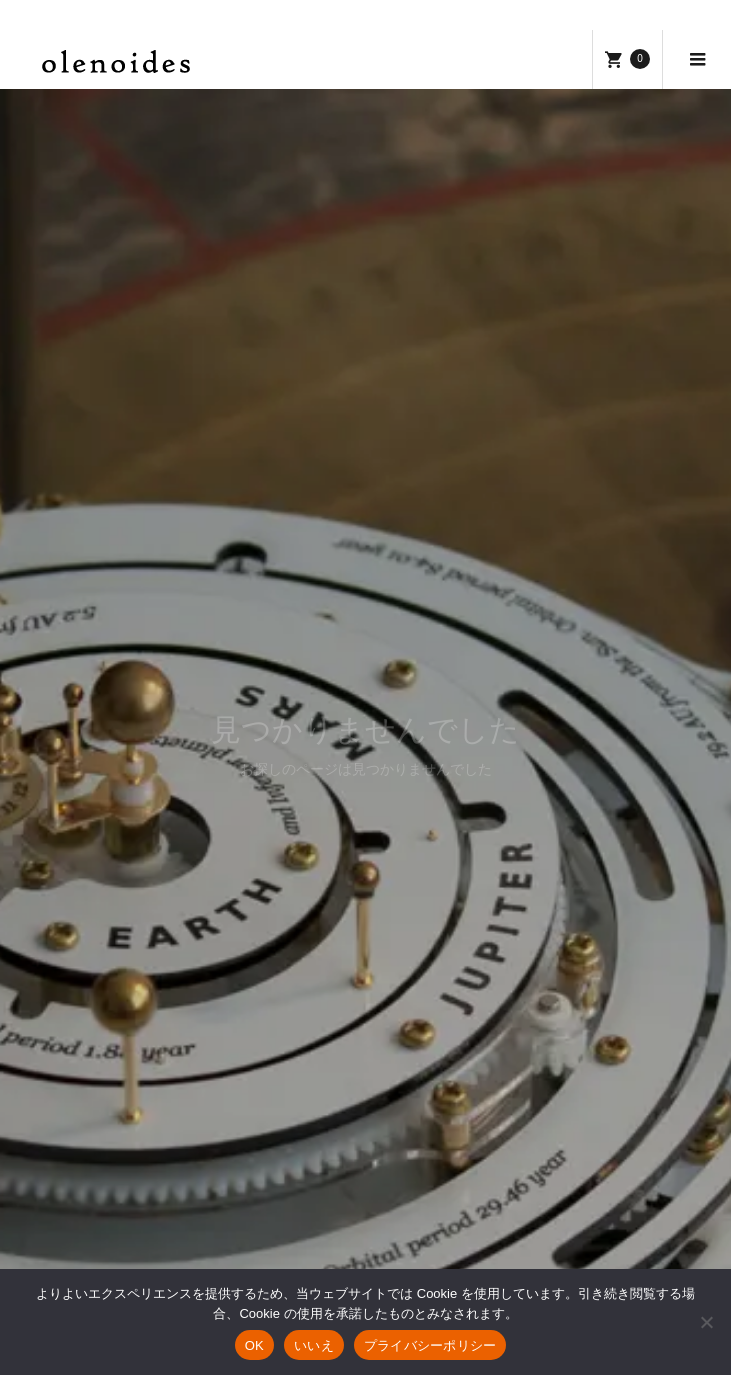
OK (254, 1345)
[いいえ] (706, 1322)
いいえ (314, 1345)
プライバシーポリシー (430, 1345)
